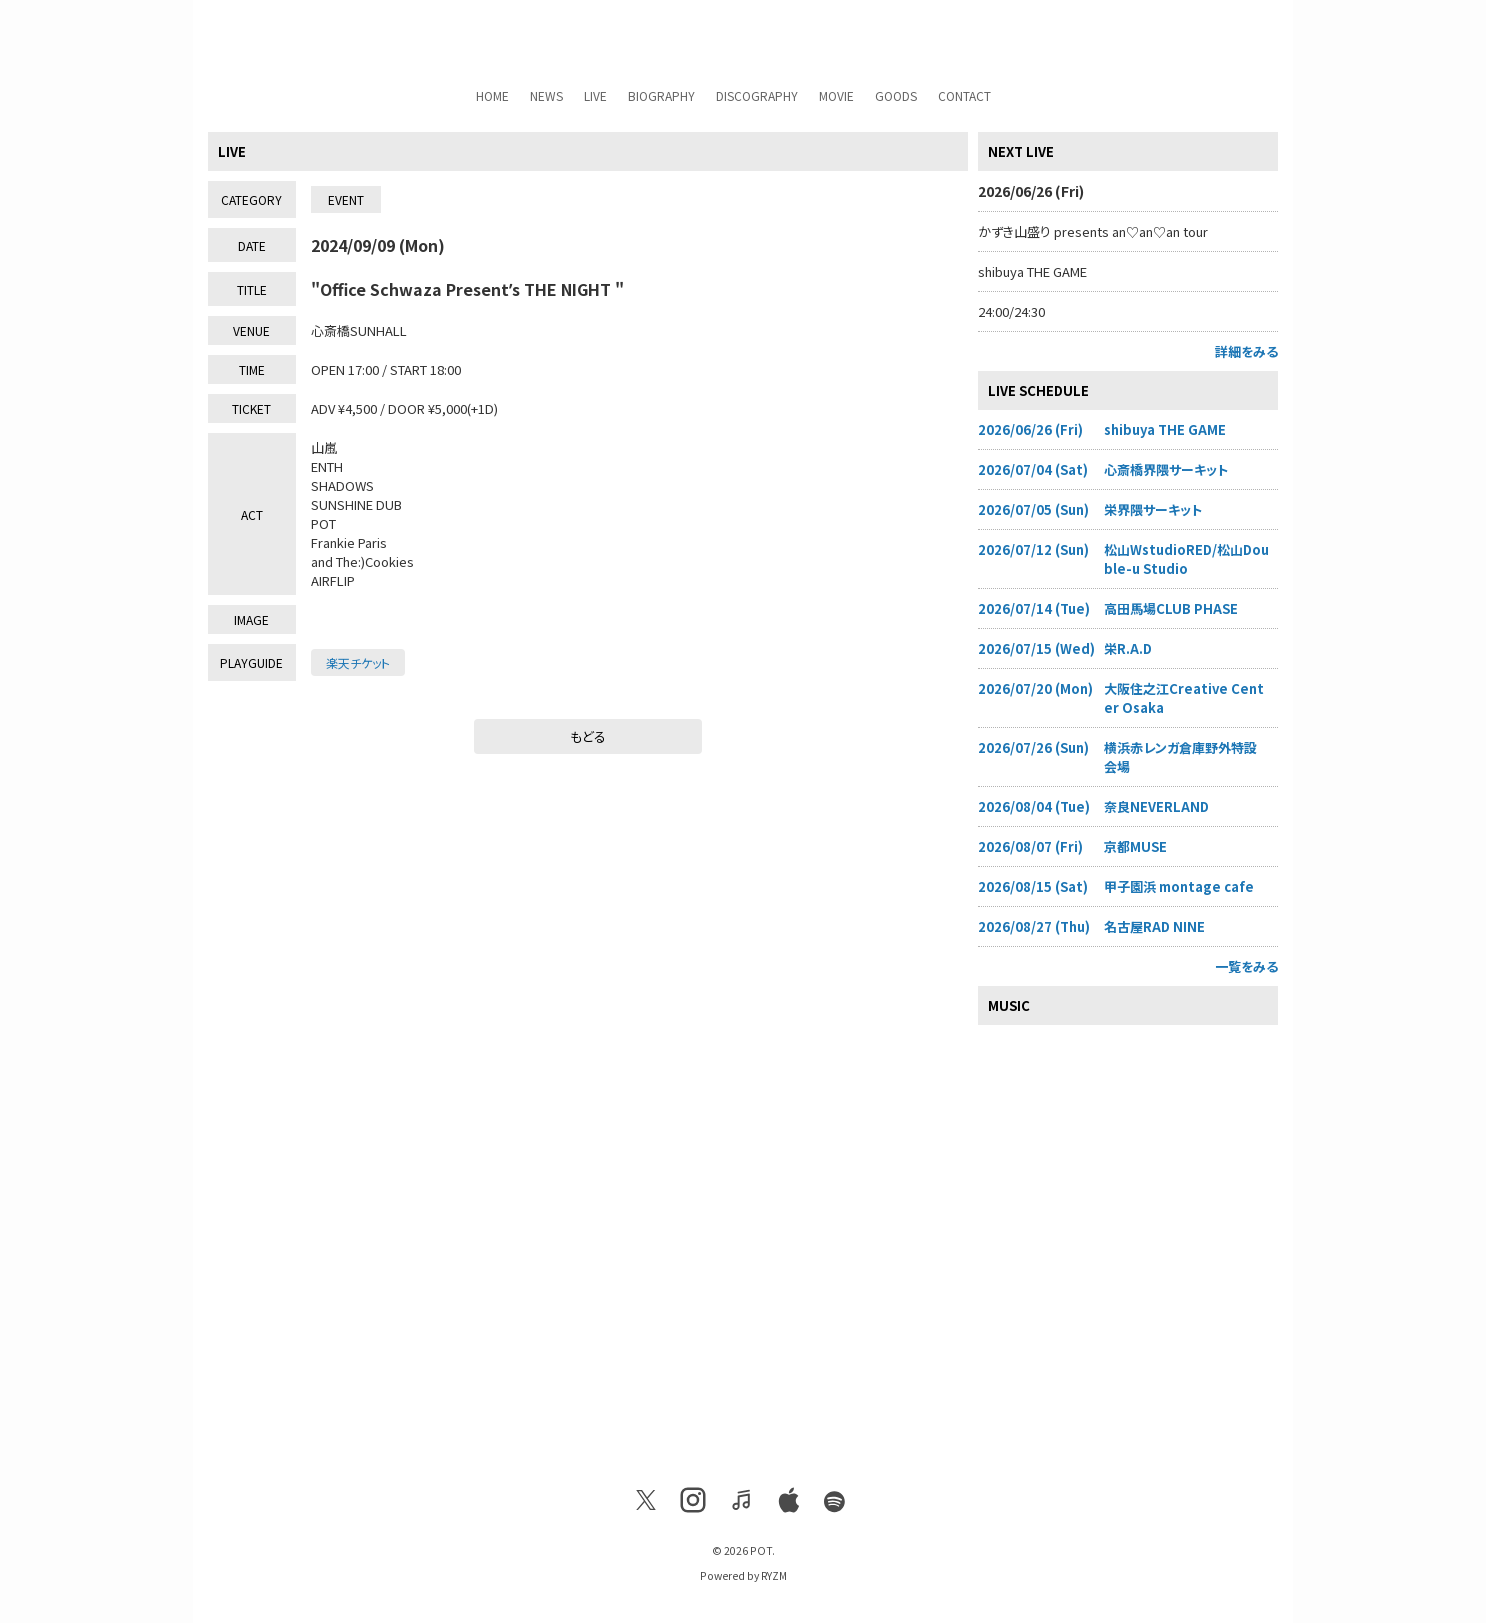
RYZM (774, 1575)
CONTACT (964, 95)
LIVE (595, 95)
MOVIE (836, 95)
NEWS (546, 95)
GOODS (896, 95)
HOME (492, 95)
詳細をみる (1246, 351)
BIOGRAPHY (661, 95)
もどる (588, 736)
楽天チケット (358, 662)
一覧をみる (1246, 966)
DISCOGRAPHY (757, 95)
